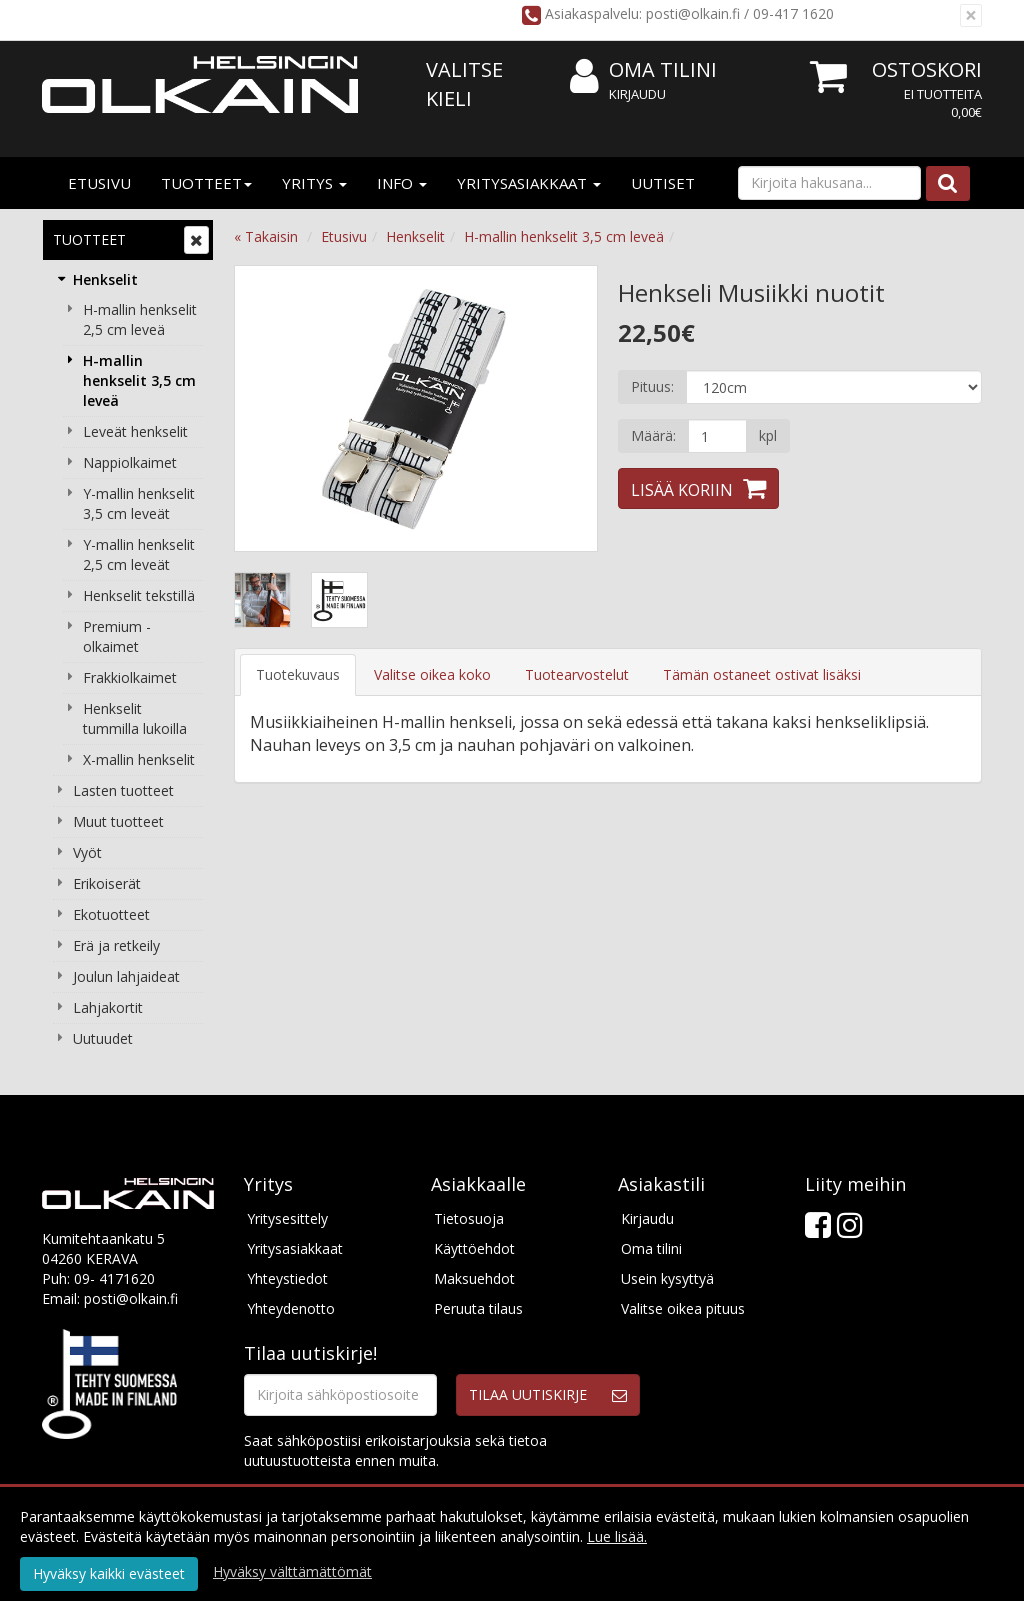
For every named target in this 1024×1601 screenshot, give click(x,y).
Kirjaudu (637, 94)
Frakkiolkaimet (130, 677)
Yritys (314, 183)
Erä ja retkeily (116, 945)
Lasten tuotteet (123, 790)
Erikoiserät (107, 883)
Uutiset (663, 183)
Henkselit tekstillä (139, 595)
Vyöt (87, 852)
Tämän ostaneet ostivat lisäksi (762, 674)
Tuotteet (206, 183)
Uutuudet (103, 1038)
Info (402, 183)
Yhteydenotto (291, 1308)
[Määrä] (717, 436)
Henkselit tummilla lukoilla (135, 718)
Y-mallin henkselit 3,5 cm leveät (139, 503)
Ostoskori (927, 69)
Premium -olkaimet (117, 636)
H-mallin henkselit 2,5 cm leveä (140, 319)
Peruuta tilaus (478, 1308)
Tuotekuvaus (298, 674)
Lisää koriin (682, 490)
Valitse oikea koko (432, 674)
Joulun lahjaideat (126, 976)
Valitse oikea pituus (683, 1308)
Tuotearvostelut (577, 674)
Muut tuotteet (118, 821)
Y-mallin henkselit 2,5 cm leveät (139, 554)
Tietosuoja (469, 1218)
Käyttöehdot (474, 1248)
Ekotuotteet (111, 914)
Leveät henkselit (135, 431)
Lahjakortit (108, 1007)
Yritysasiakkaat (529, 183)
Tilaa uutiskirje (528, 1394)
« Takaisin (266, 236)
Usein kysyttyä (667, 1278)
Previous (270, 408)
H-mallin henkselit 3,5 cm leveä (139, 380)
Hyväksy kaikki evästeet (109, 1573)
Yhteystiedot (287, 1278)
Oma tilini (643, 70)
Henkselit (105, 279)
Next (562, 408)
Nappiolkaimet (130, 462)
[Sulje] (971, 15)
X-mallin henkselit (139, 759)
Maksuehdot (474, 1278)
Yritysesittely (287, 1218)
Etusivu (99, 183)
